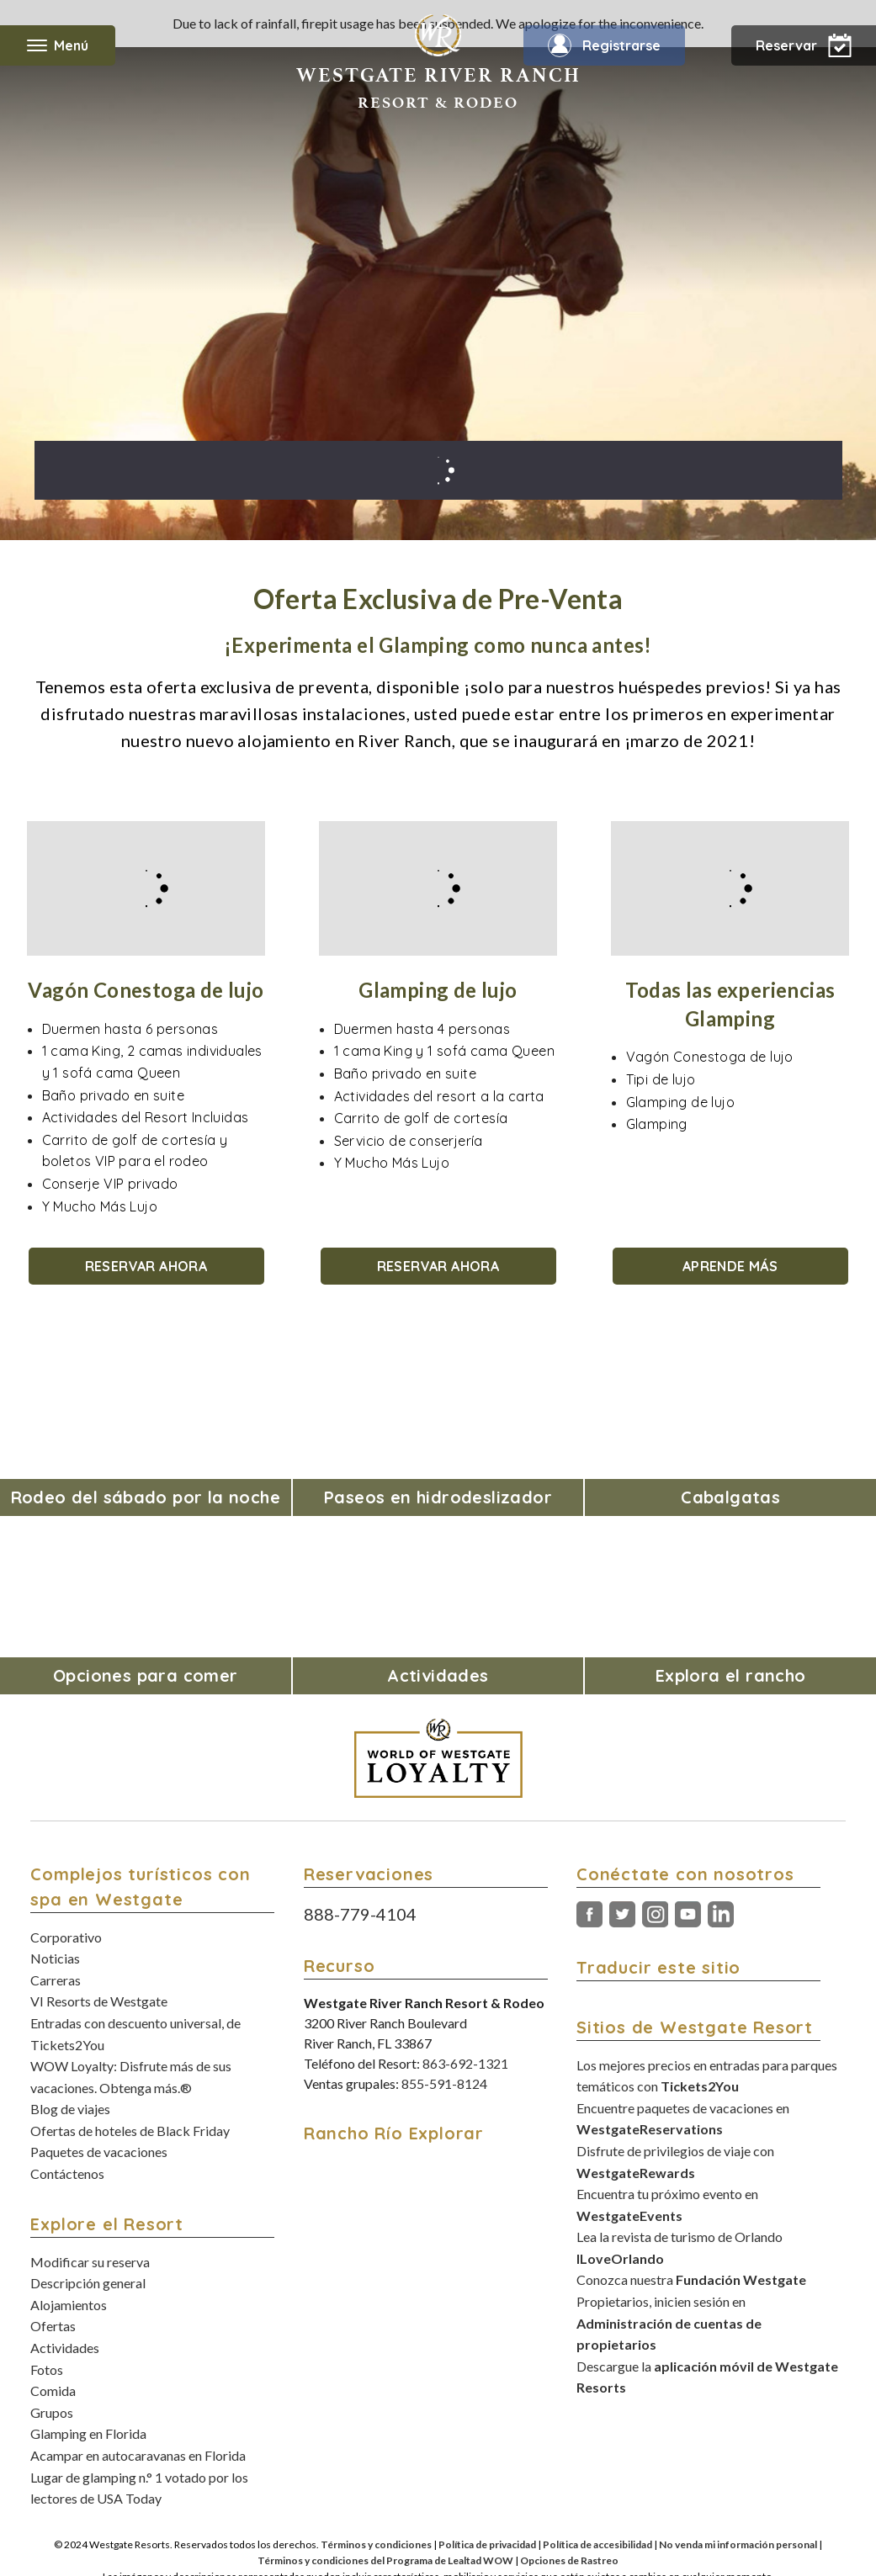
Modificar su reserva (90, 2262)
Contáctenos (67, 2173)
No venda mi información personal (738, 2544)
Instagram (655, 1914)
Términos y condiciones (376, 2544)
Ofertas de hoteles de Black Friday (130, 2131)
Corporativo (66, 1937)
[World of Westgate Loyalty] (438, 1758)
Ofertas (53, 2326)
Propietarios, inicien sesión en (669, 2322)
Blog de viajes (70, 2109)
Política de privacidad (487, 2544)
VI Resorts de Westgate (98, 2001)
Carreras (55, 1980)
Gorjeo (622, 1914)
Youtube (688, 1914)
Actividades (64, 2348)
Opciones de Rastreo (569, 2560)
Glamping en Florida (88, 2433)
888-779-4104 (360, 1914)
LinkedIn (721, 1914)
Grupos (51, 2412)
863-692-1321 (465, 2063)
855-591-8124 (444, 2083)
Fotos (46, 2369)
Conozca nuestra (691, 2279)
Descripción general (88, 2283)
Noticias (55, 1958)
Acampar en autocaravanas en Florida (138, 2455)
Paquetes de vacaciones (98, 2152)
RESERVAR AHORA (146, 1266)
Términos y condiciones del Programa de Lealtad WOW (385, 2560)
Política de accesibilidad (597, 2544)
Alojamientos (68, 2305)
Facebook (589, 1914)
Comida (53, 2390)
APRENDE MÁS (730, 1266)
